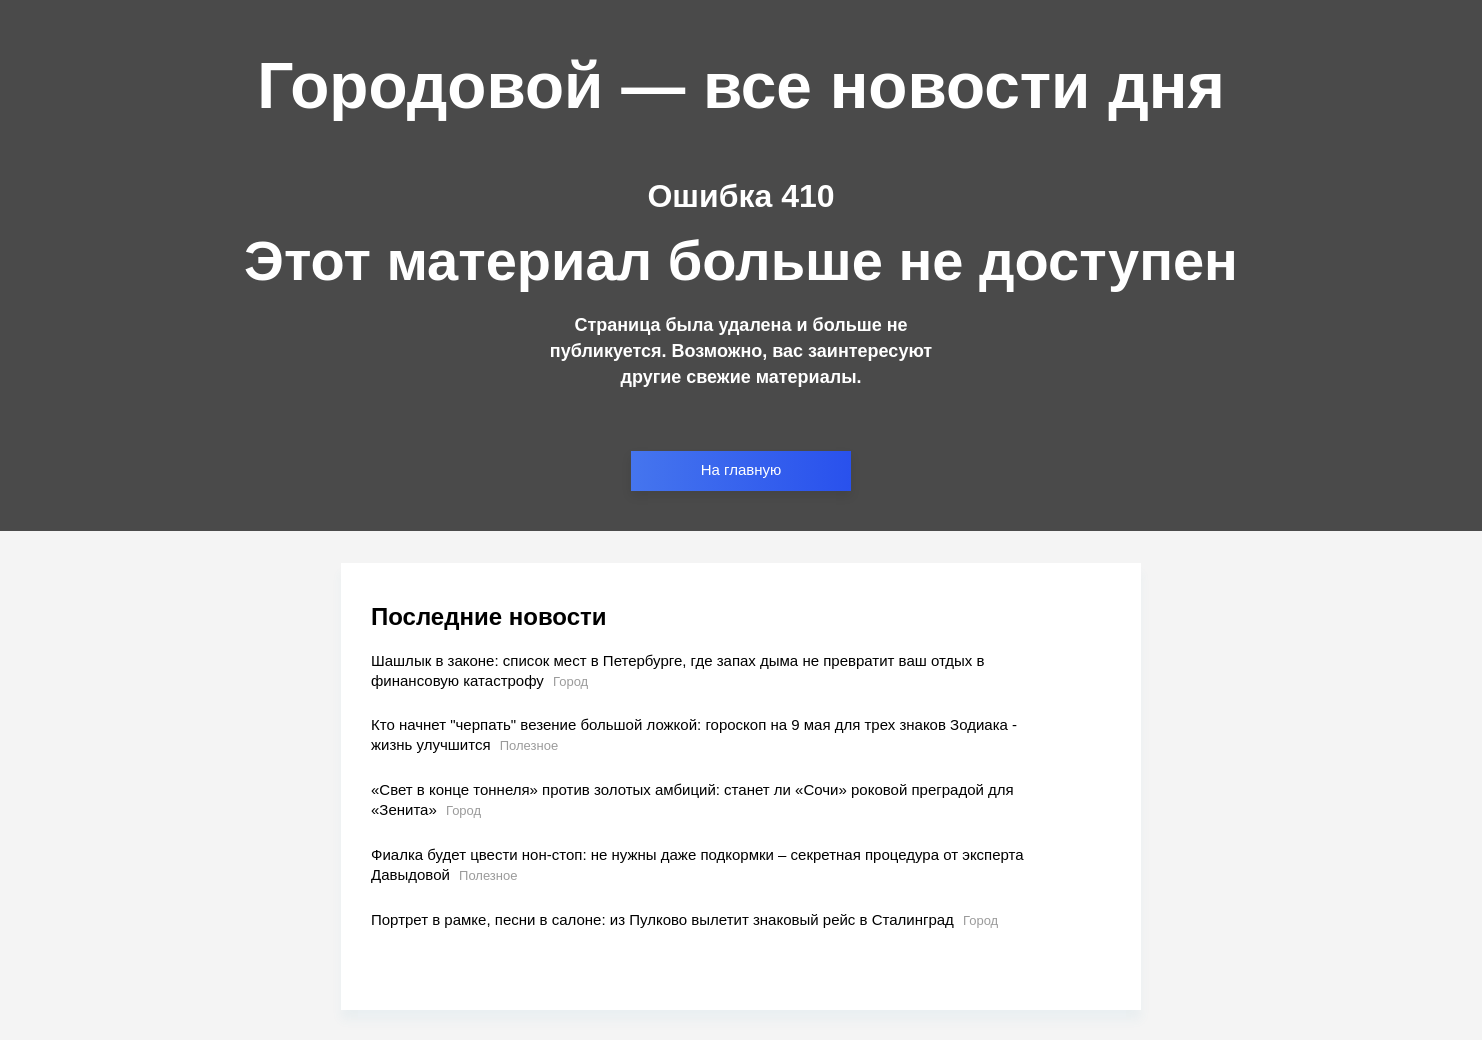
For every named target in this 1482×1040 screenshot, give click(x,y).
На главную (741, 469)
